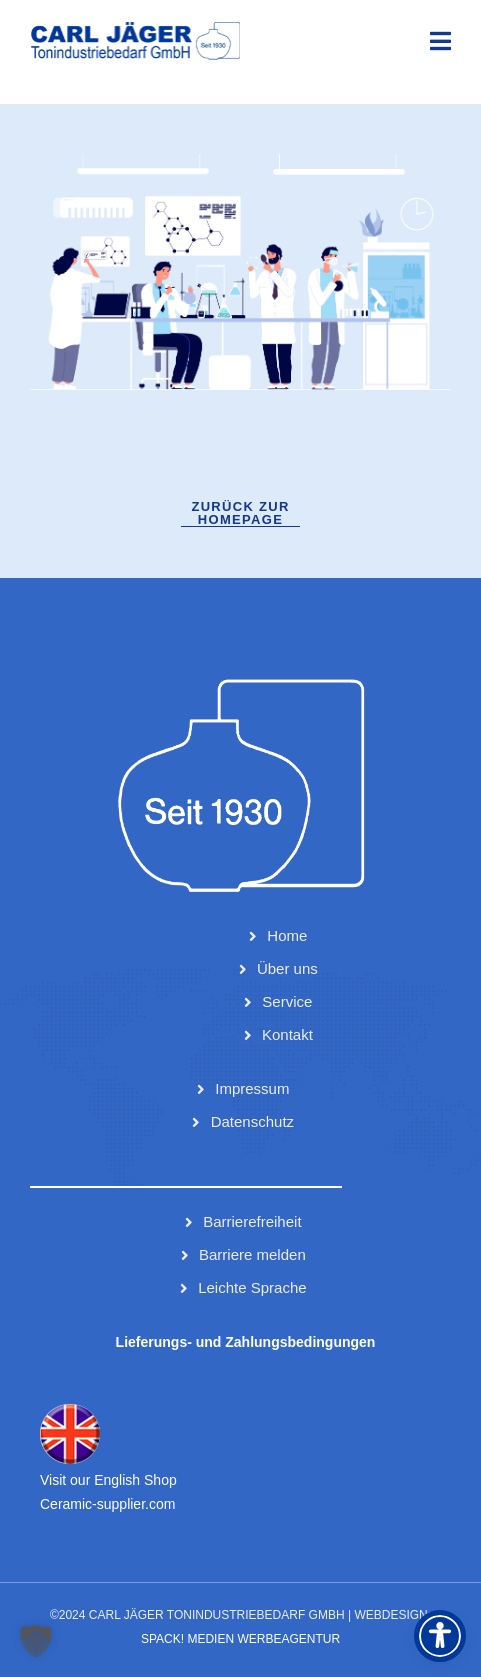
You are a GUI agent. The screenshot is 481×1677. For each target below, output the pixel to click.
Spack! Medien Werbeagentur (240, 1639)
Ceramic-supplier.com (107, 1504)
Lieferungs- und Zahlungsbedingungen (246, 1342)
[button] (36, 1641)
